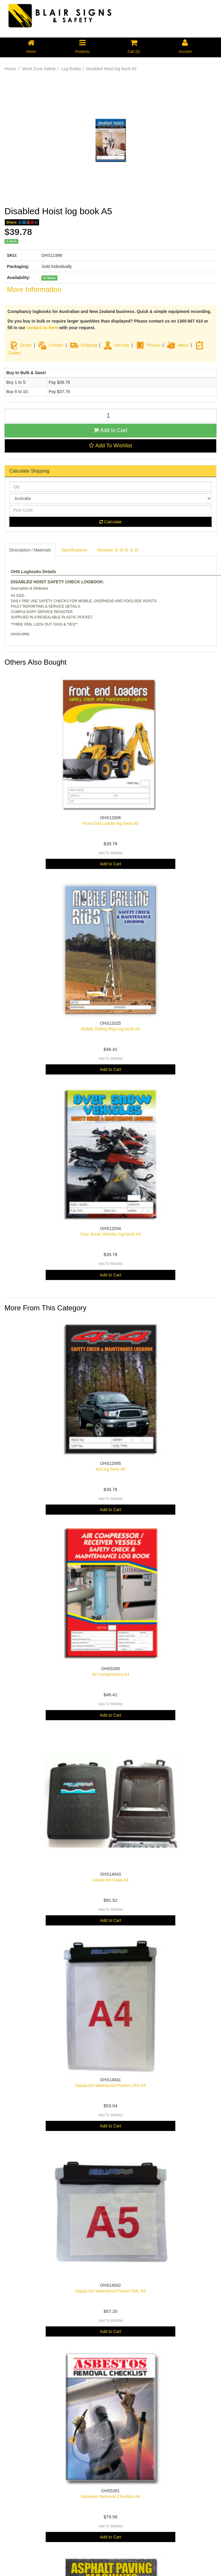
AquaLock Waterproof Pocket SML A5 (110, 2291)
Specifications (74, 550)
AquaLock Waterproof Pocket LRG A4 (110, 2085)
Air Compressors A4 (110, 1674)
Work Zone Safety (39, 68)
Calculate (110, 521)
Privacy (153, 345)
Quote (26, 345)
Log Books (71, 68)
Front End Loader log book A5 (110, 823)
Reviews (117, 550)
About (183, 345)
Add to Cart (110, 430)
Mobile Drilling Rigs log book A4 (110, 1028)
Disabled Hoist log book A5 (111, 68)
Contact (56, 345)
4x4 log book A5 (110, 1469)
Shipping (88, 345)
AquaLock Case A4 (110, 1879)
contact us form (42, 327)
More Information (34, 289)
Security (116, 345)
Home (10, 68)
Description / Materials (30, 550)
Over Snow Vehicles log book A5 (110, 1234)
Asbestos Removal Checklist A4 (110, 2496)
